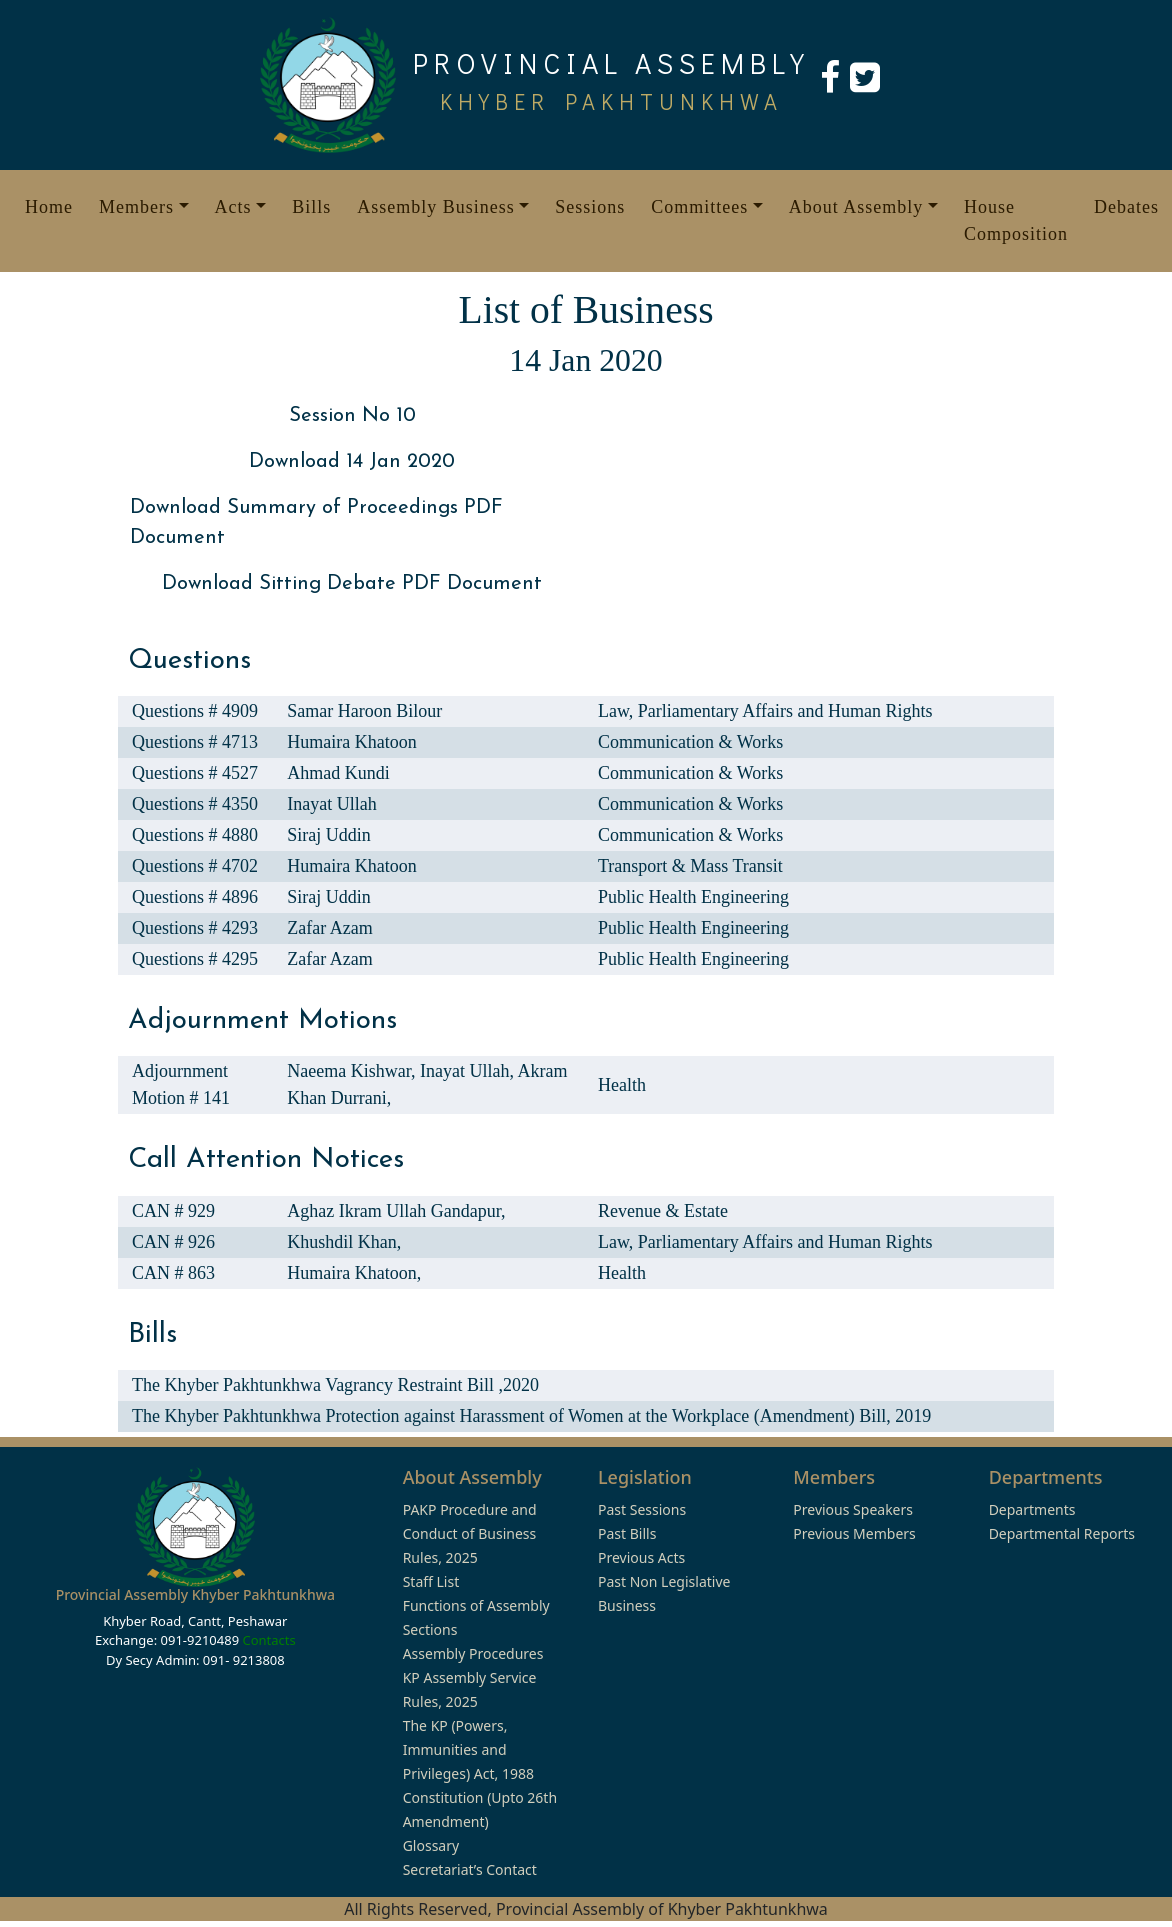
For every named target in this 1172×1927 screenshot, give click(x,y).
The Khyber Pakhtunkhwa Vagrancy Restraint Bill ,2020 (335, 1385)
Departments (1032, 1509)
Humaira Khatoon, (354, 1273)
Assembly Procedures (473, 1653)
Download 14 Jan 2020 (352, 462)
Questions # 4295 (195, 959)
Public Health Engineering (693, 897)
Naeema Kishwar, (353, 1071)
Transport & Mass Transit (690, 866)
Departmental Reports (1062, 1533)
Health (622, 1085)
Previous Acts (641, 1557)
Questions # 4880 (195, 835)
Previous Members (854, 1533)
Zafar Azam (329, 928)
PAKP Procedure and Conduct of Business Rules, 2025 (470, 1533)
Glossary (431, 1845)
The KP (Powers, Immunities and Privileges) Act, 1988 (468, 1749)
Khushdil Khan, (344, 1242)
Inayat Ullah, (468, 1071)
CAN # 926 (173, 1242)
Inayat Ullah (331, 804)
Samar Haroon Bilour (364, 711)
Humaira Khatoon (351, 742)
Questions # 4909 (195, 711)
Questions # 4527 (195, 773)
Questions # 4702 (195, 866)
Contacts (268, 1640)
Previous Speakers (853, 1509)
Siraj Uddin (329, 835)
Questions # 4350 (195, 804)
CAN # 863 (173, 1273)
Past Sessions (642, 1509)
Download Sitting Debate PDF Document (352, 584)
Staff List (431, 1581)
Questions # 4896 (195, 897)
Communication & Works (690, 742)
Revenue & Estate (663, 1211)
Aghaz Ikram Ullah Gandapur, (396, 1211)
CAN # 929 (173, 1211)
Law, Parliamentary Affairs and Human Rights (765, 711)
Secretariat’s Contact (470, 1869)
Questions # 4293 (195, 928)
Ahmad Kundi (338, 773)
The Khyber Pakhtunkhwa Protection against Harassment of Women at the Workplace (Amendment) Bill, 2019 (531, 1416)
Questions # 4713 (195, 742)
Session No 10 (352, 416)
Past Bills (627, 1533)
